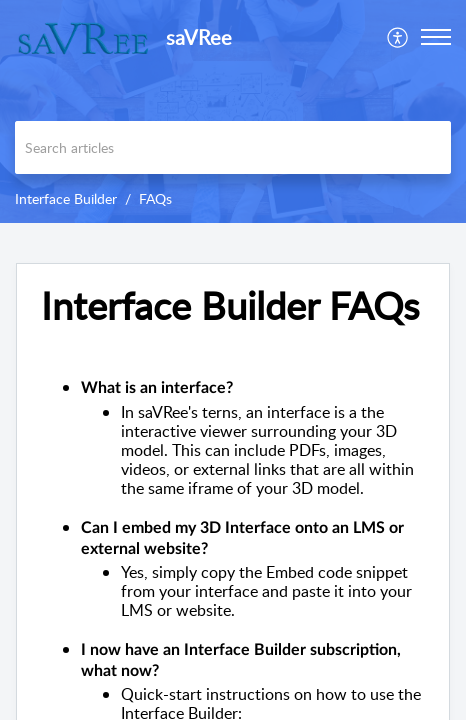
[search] (233, 147)
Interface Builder (66, 198)
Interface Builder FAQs (230, 306)
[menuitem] (398, 37)
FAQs (155, 198)
